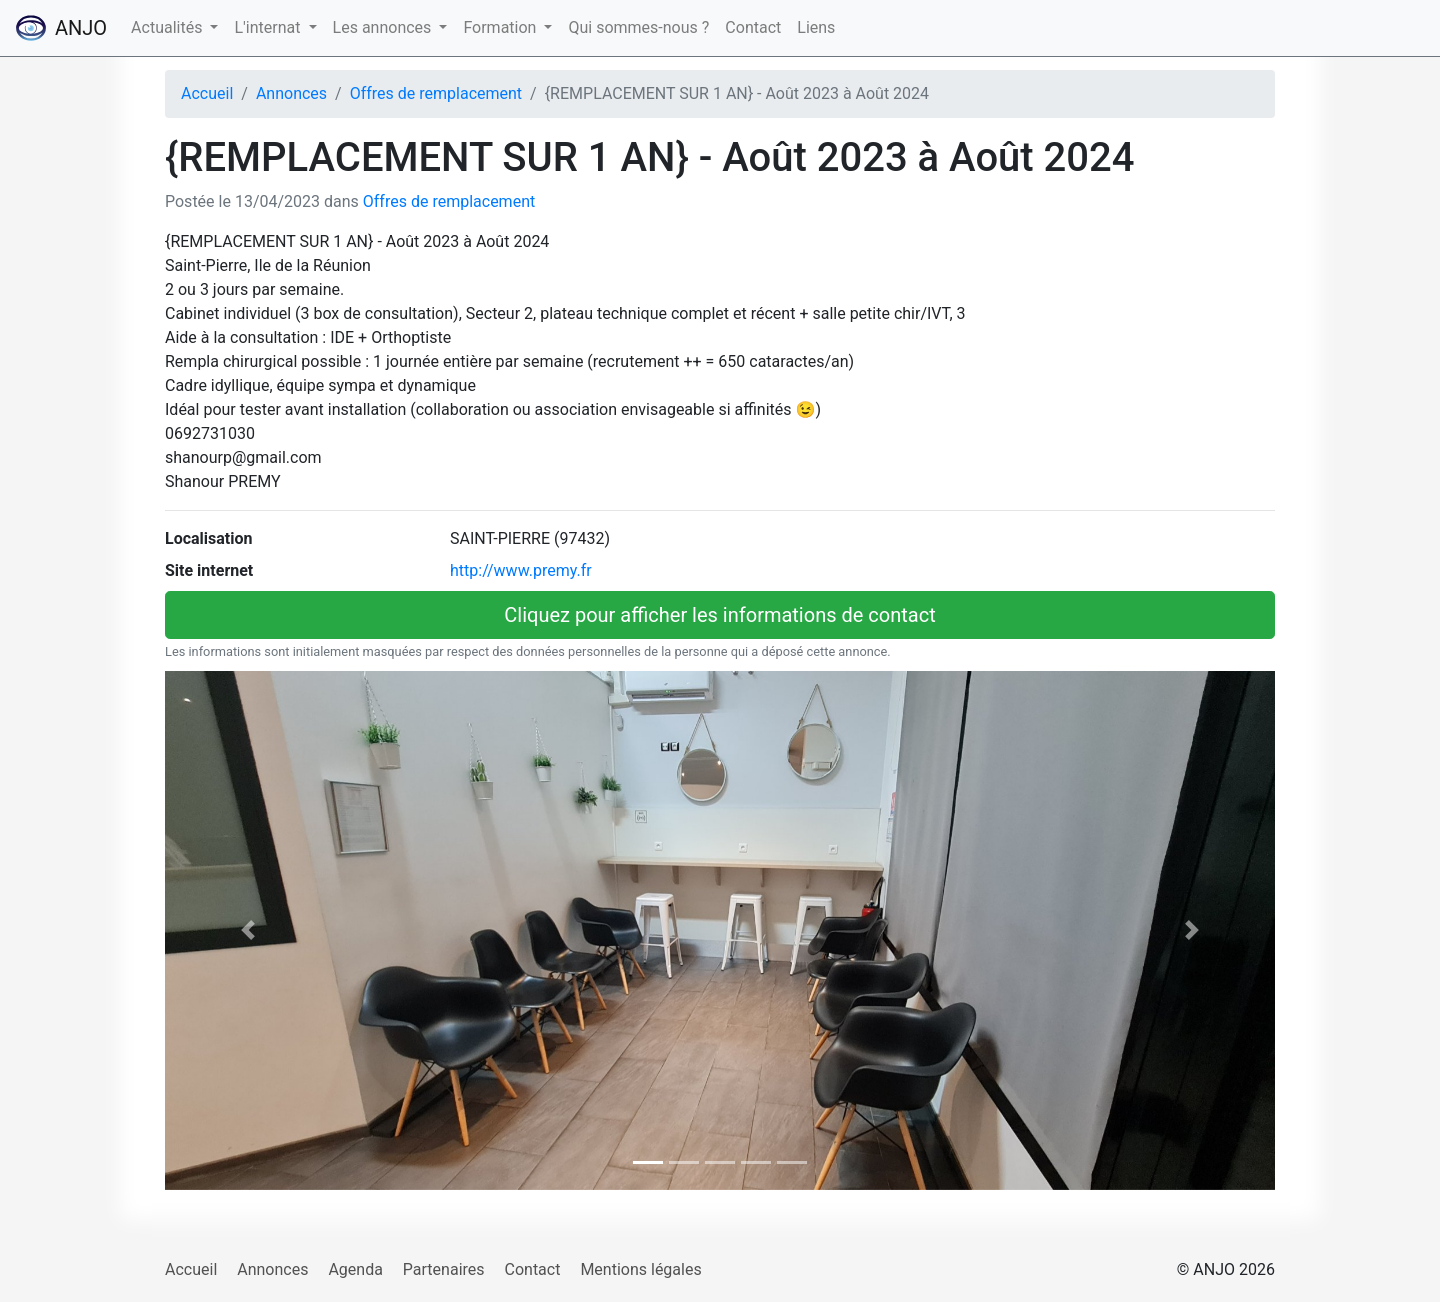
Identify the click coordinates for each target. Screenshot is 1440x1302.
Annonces (291, 93)
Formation (501, 27)
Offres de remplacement (436, 93)
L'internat (269, 27)
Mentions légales (640, 1269)
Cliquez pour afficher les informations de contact (719, 615)
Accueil (207, 93)
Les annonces (384, 27)
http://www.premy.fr (521, 570)
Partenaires (444, 1269)
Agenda (355, 1269)
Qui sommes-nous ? (638, 27)
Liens (816, 27)
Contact (753, 27)
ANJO (61, 28)
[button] (248, 930)
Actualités (168, 27)
